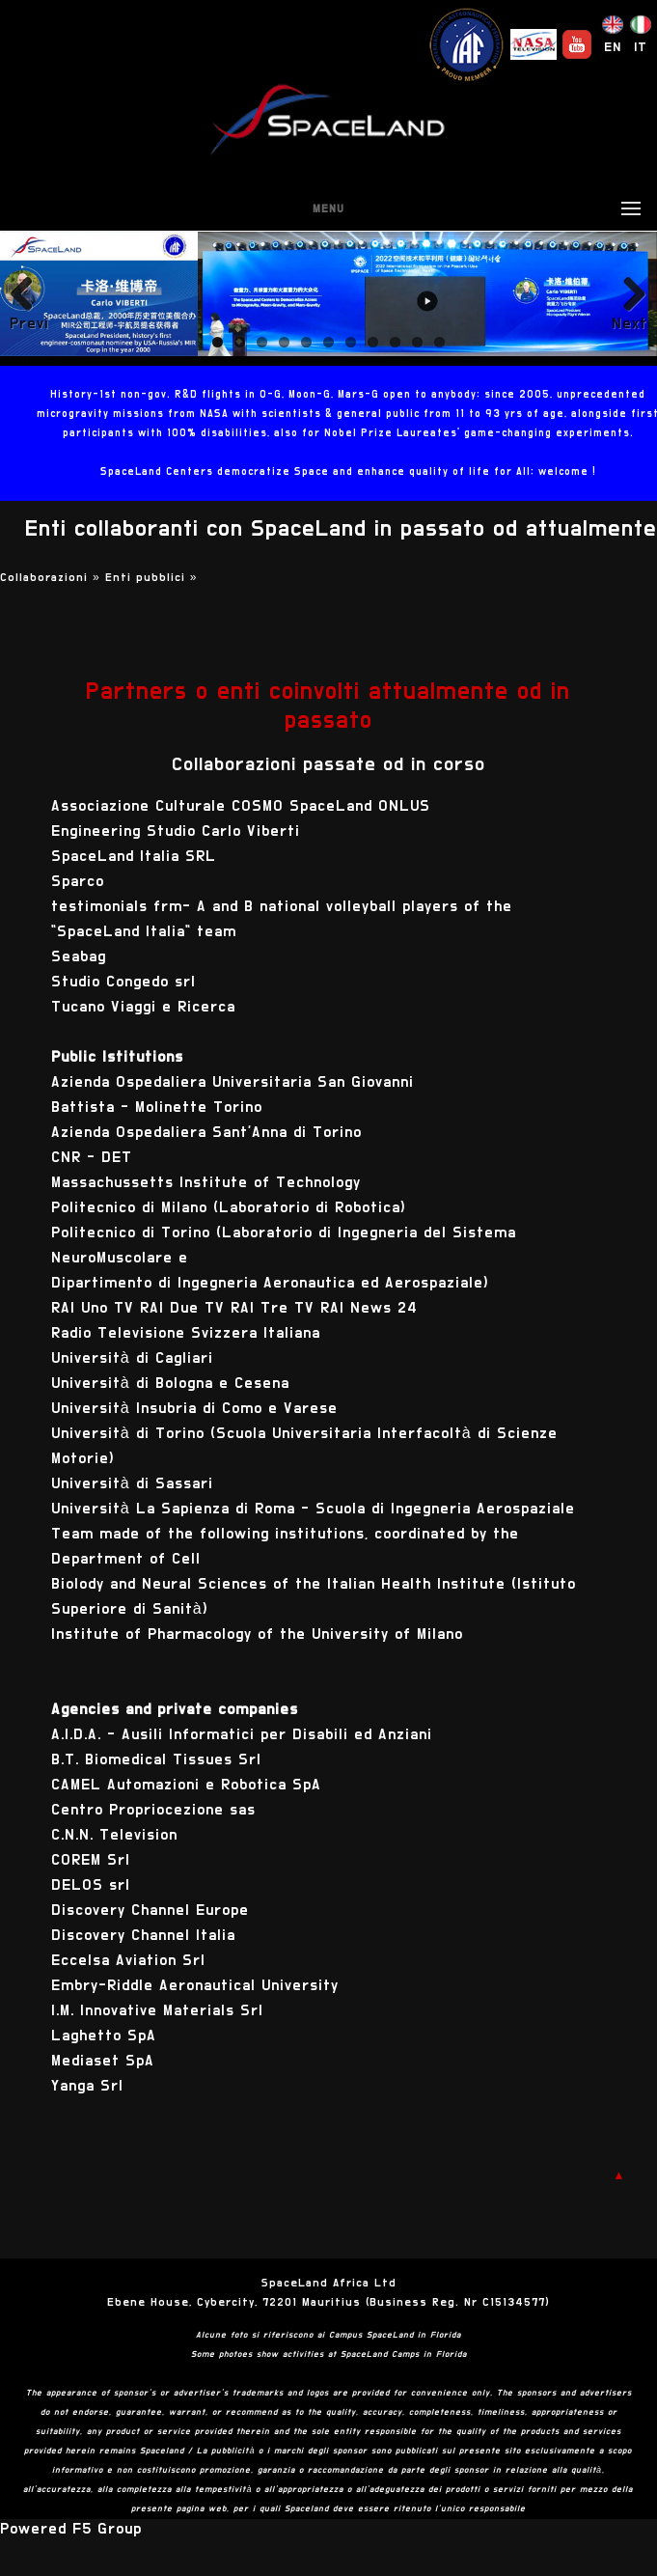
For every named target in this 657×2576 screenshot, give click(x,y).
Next (629, 323)
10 (417, 342)
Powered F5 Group (71, 2528)
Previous (29, 323)
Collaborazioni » (52, 577)
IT (640, 47)
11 (439, 342)
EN (612, 47)
